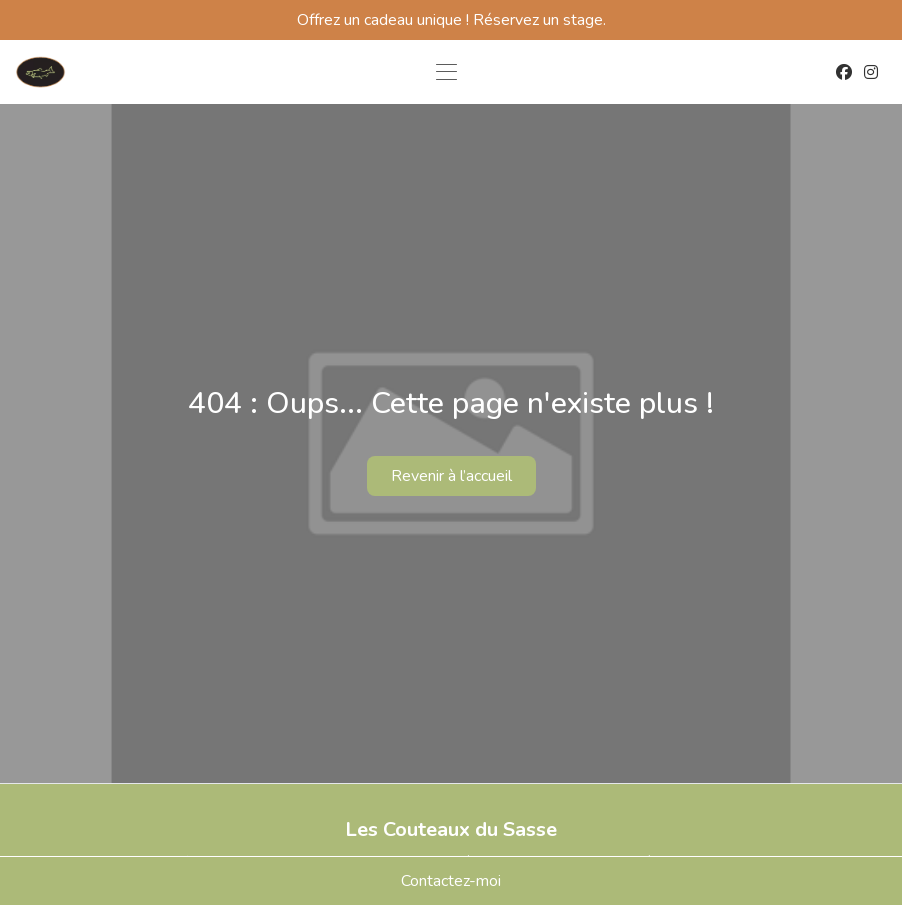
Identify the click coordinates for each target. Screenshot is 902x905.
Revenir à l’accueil (451, 476)
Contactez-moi (451, 881)
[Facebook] (844, 72)
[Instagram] (871, 72)
